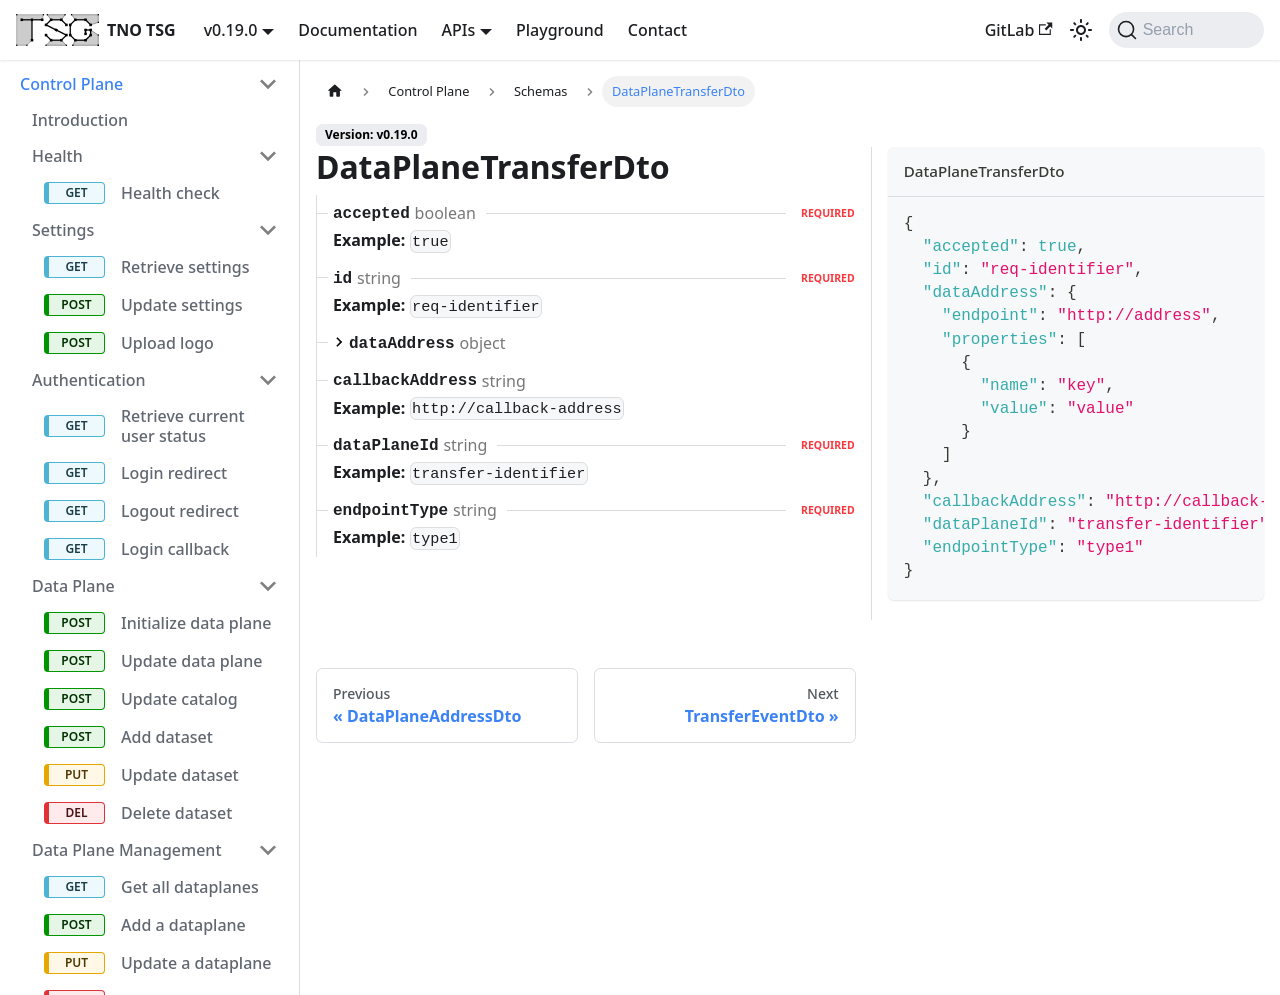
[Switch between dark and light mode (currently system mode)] (1081, 30)
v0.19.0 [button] (231, 30)
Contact (657, 30)
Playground (560, 30)
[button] (149, 84)
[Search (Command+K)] (1186, 30)
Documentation (357, 30)
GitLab (1019, 30)
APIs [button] (459, 30)
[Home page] (335, 91)
